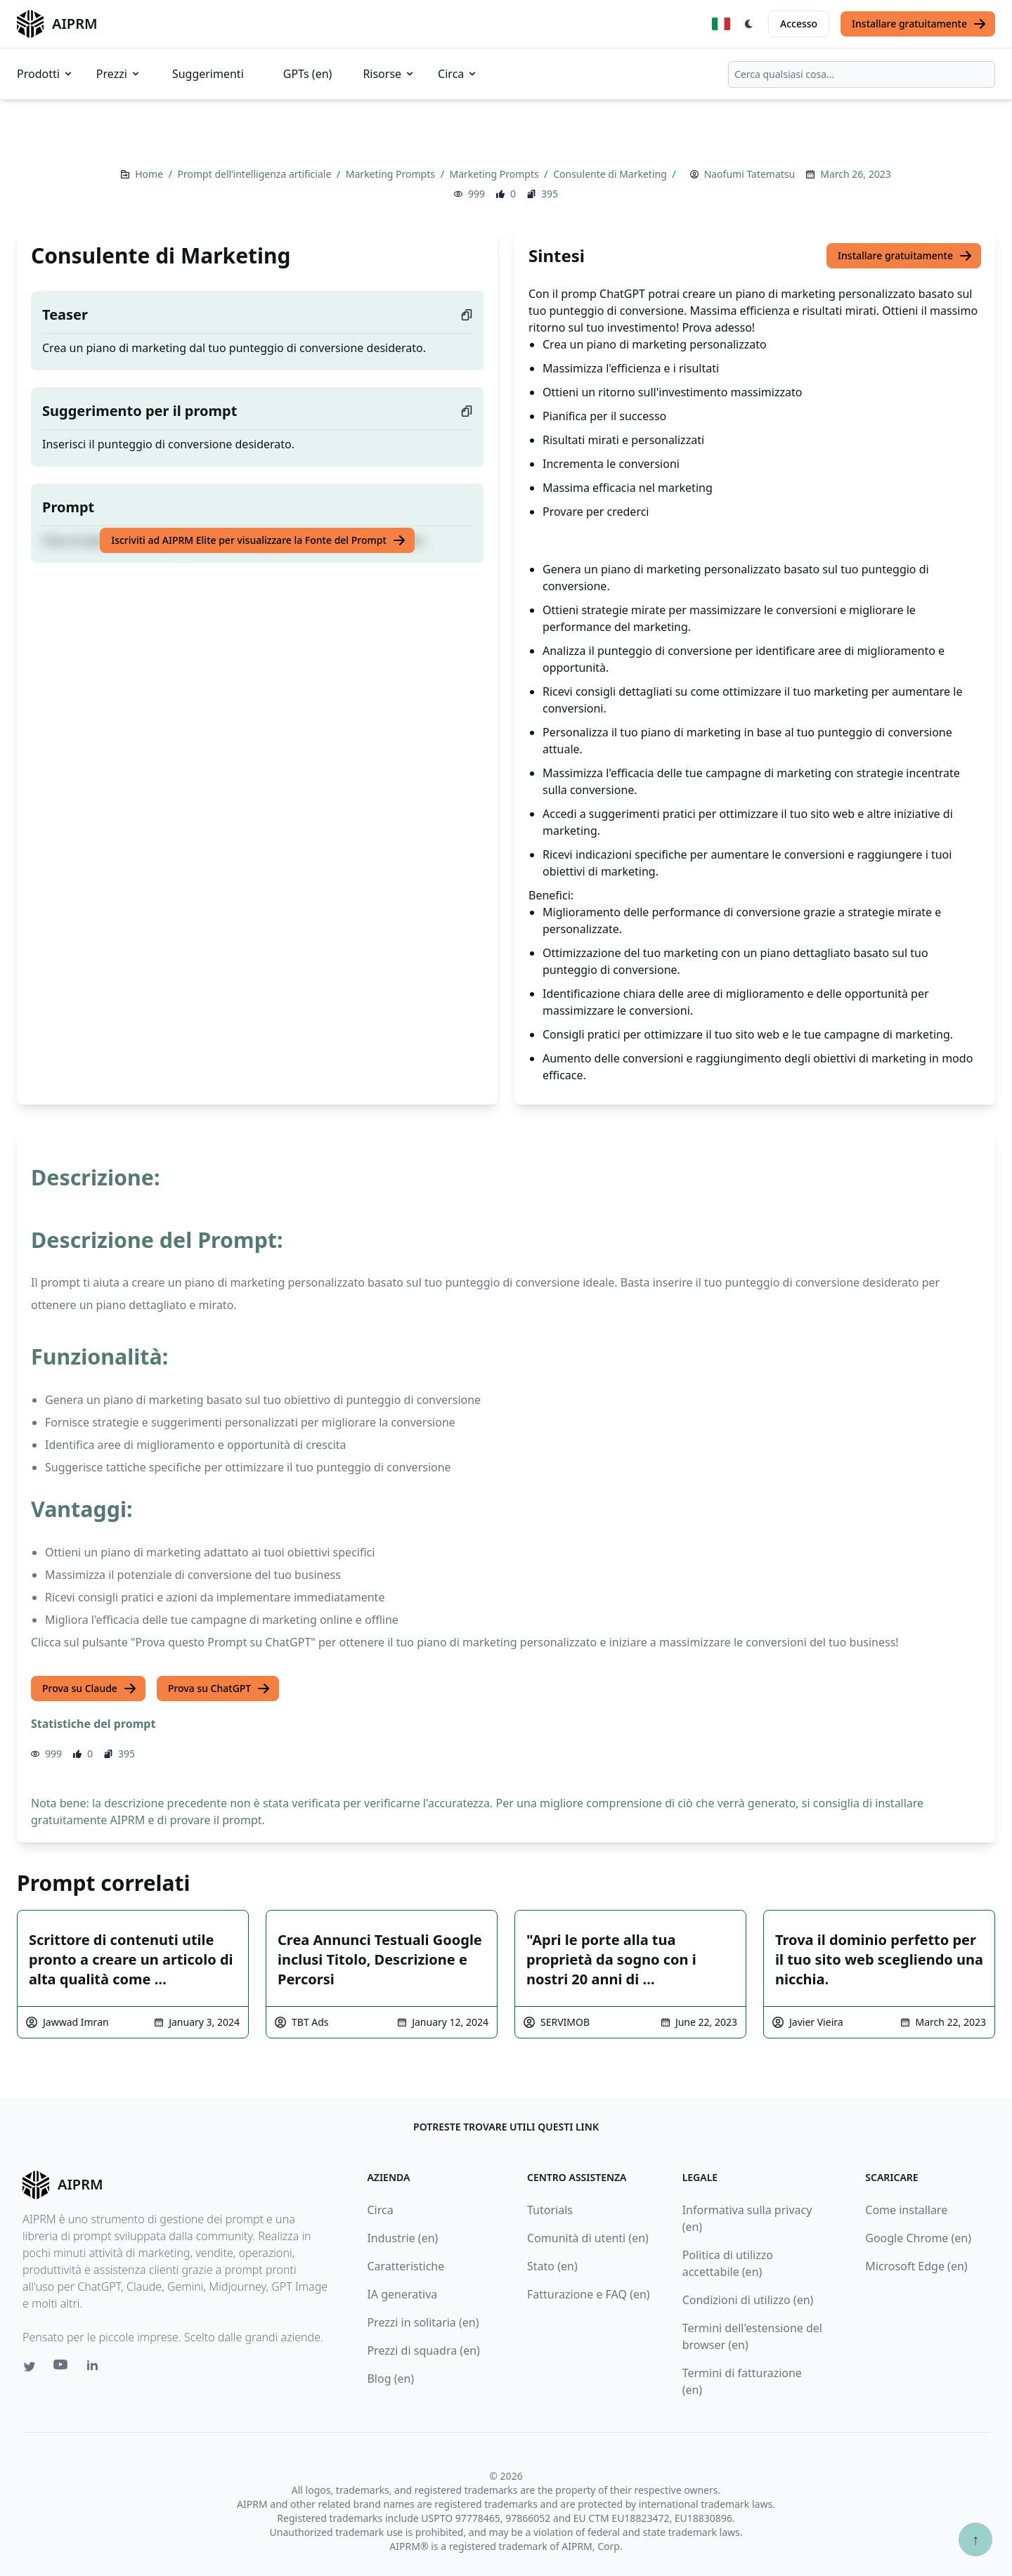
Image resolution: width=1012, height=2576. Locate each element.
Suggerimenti (208, 74)
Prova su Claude (89, 1688)
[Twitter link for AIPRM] (29, 2367)
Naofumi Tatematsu (750, 174)
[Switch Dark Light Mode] (749, 24)
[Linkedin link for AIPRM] (95, 2368)
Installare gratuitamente (919, 24)
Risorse (389, 74)
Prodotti (45, 74)
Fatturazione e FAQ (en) (588, 2294)
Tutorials (550, 2210)
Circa (458, 74)
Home (150, 174)
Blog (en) (390, 2378)
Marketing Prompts (392, 174)
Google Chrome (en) (918, 2238)
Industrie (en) (402, 2238)
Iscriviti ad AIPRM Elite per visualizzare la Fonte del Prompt (258, 540)
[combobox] (861, 74)
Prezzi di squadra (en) (423, 2350)
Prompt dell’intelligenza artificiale (256, 174)
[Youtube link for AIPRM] (61, 2368)
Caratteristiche (405, 2266)
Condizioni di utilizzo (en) (748, 2300)
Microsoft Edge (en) (916, 2266)
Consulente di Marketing (611, 174)
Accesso (798, 23)
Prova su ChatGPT (219, 1688)
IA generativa (402, 2294)
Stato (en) (552, 2266)
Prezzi (118, 74)
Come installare (906, 2210)
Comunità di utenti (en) (588, 2238)
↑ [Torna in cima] (975, 2539)
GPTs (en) (307, 74)
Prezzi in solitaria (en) (423, 2322)
